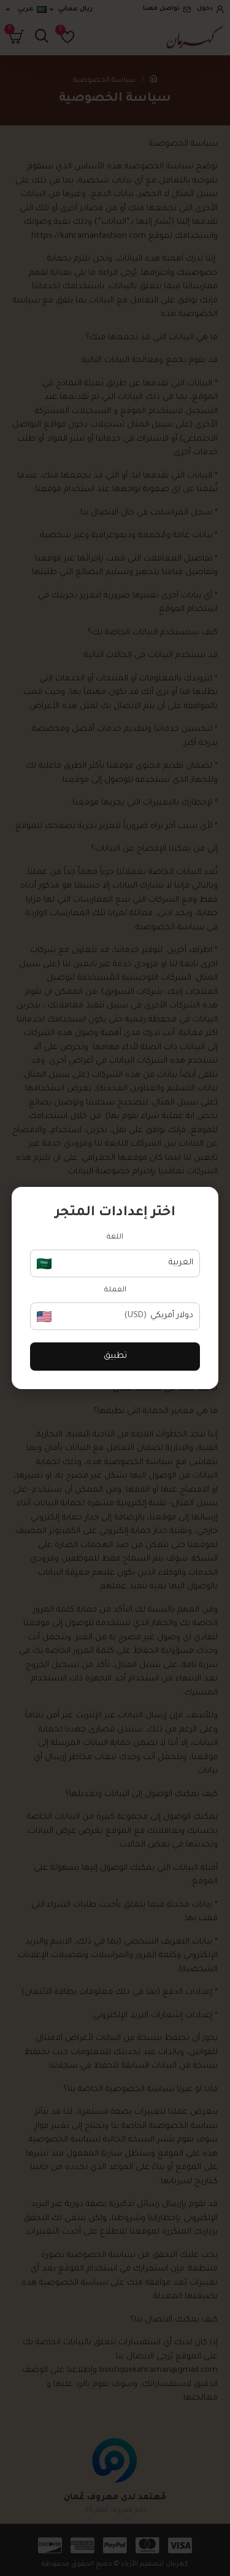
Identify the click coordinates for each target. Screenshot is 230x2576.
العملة (115, 1290)
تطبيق (115, 1356)
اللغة (115, 1238)
